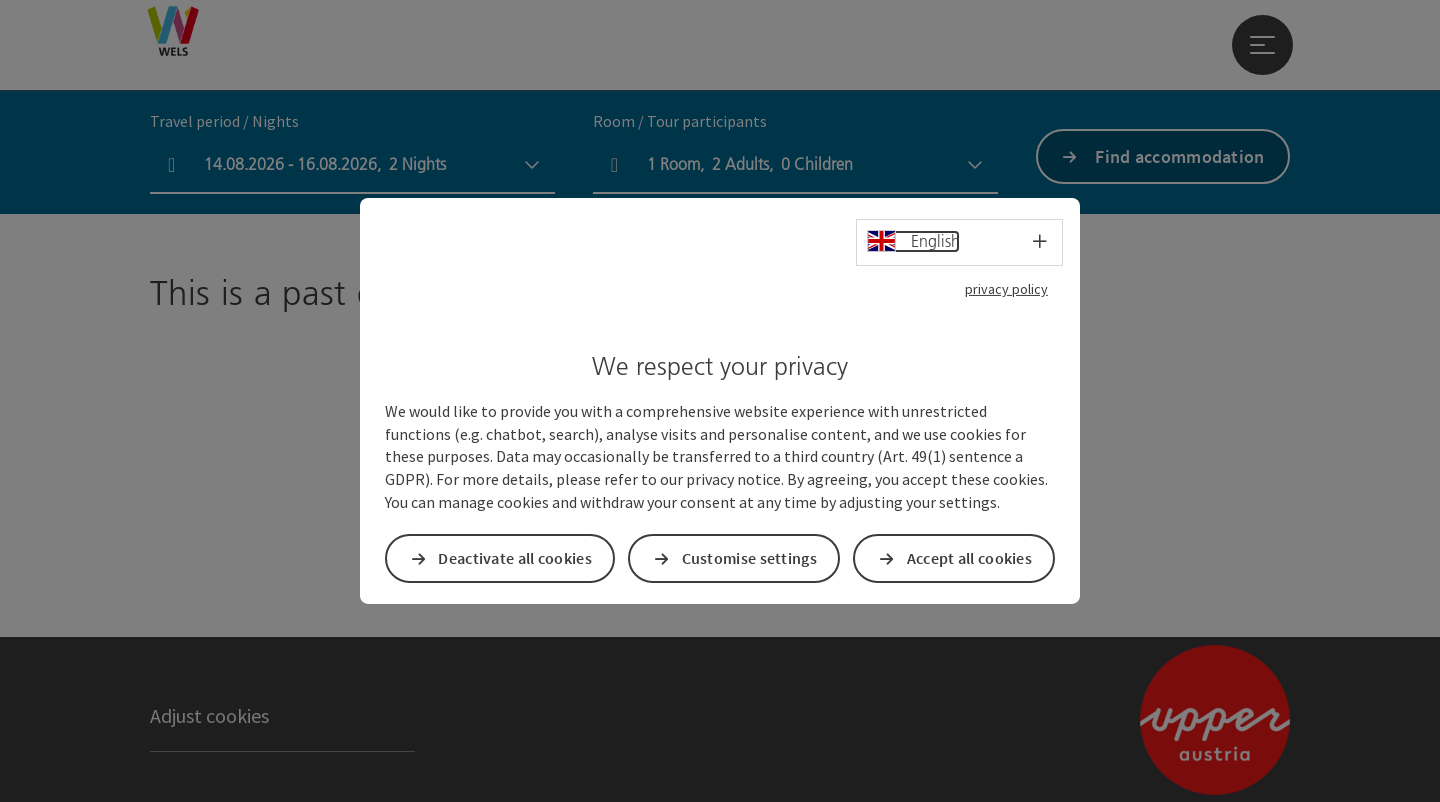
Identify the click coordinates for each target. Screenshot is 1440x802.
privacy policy (1006, 289)
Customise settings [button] (749, 558)
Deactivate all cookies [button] (515, 558)
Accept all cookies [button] (969, 558)
